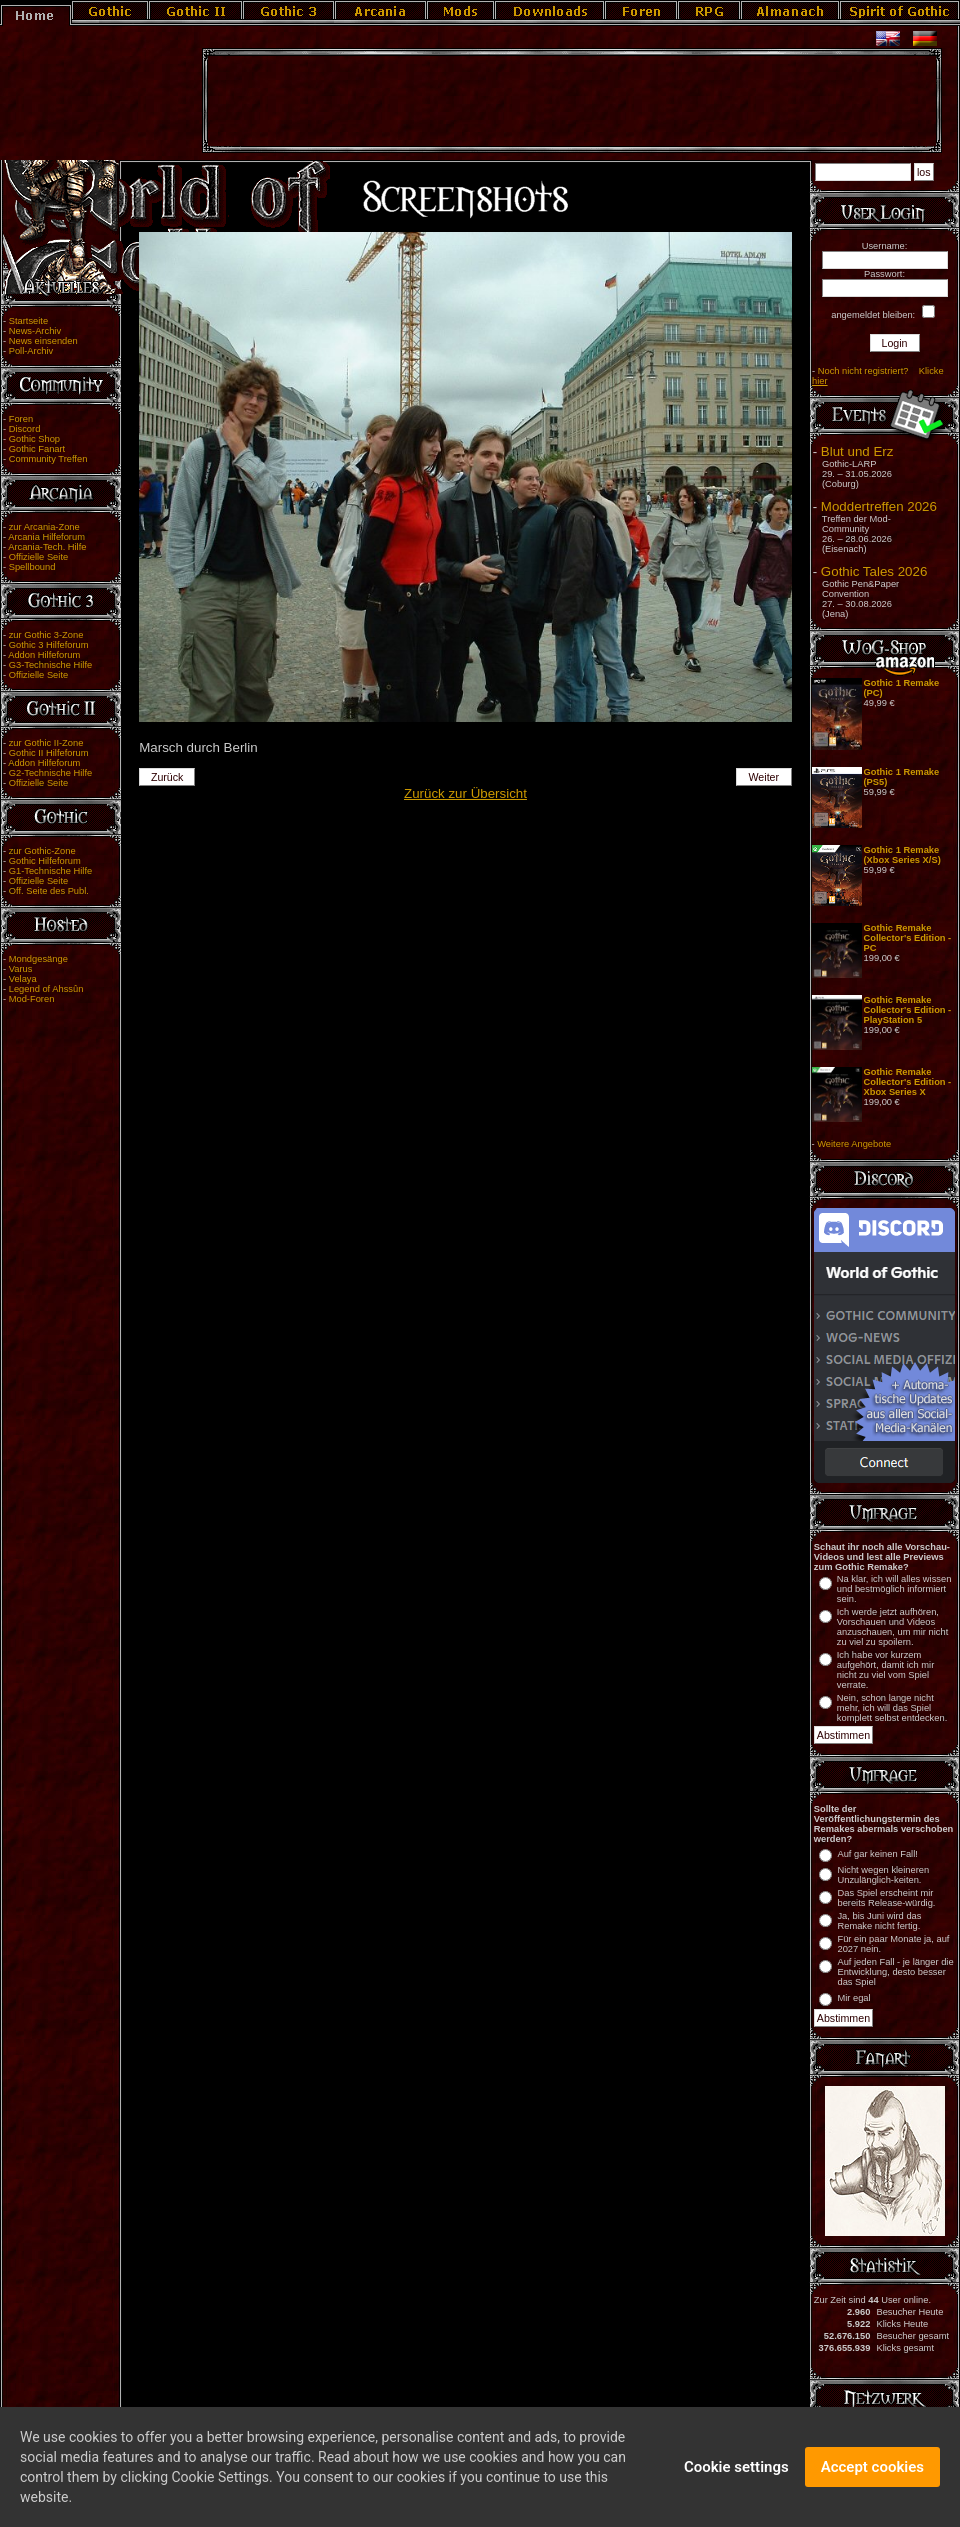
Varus (21, 969)
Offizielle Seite (38, 557)
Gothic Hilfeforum (45, 861)
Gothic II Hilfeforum (49, 753)
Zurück (167, 777)
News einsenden (43, 341)
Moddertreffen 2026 (879, 506)
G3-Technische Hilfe (50, 665)
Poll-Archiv (31, 351)
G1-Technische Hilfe (50, 871)
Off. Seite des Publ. (49, 891)
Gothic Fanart (37, 449)
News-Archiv (35, 331)
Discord (25, 429)
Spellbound (32, 567)
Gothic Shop (34, 439)
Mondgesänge (38, 959)
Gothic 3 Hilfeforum (49, 645)
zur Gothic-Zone (42, 851)
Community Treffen (48, 459)
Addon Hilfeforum (44, 655)
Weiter (764, 777)
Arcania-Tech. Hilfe (47, 547)
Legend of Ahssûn (46, 989)
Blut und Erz (857, 451)
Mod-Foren (32, 999)
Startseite (28, 321)
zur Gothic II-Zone (46, 743)
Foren (21, 419)
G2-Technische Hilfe (50, 773)
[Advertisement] (572, 101)
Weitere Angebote (854, 1144)
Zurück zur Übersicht (465, 793)
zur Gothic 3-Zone (46, 635)
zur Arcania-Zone (44, 527)
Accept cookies (872, 2478)
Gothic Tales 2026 (874, 571)
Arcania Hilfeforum (46, 537)
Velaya (23, 979)
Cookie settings (736, 2478)
